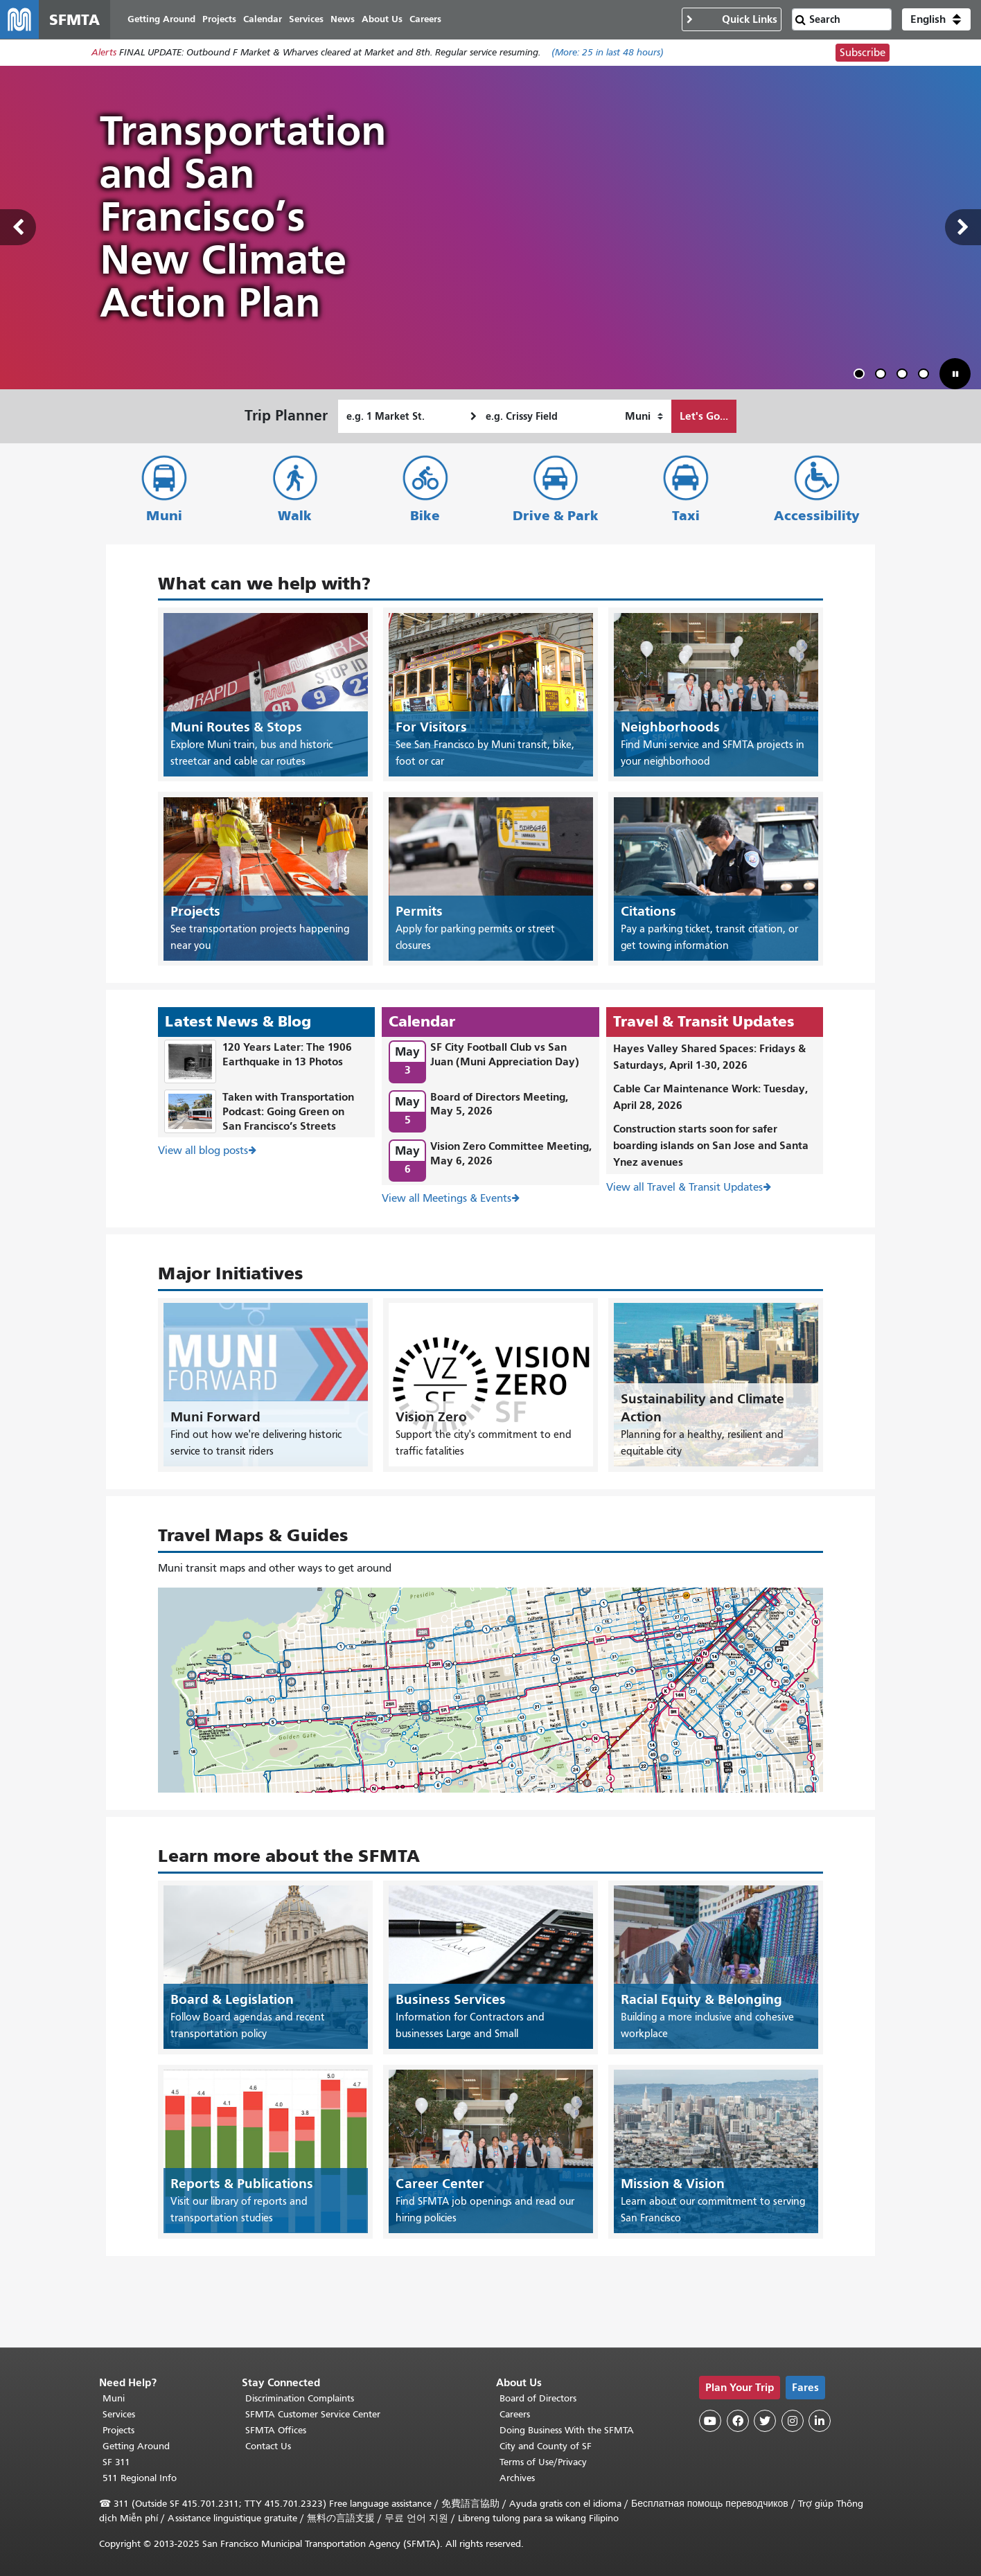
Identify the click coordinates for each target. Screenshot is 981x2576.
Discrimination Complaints (299, 2398)
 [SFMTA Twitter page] (764, 2420)
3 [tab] (905, 376)
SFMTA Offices (275, 2430)
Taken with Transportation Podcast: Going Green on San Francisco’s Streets (288, 1111)
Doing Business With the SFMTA (567, 2430)
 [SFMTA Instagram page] (792, 2420)
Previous (18, 228)
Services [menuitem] (306, 19)
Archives (517, 2478)
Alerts (103, 53)
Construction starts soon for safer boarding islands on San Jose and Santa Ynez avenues (710, 1146)
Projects (118, 2430)
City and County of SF (546, 2446)
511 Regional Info (140, 2478)
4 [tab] (926, 376)
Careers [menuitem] (425, 19)
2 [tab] (883, 376)
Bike (425, 516)
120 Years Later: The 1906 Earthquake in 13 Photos (287, 1055)
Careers (515, 2414)
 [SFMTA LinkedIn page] (819, 2420)
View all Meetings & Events (446, 1198)
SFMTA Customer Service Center (312, 2414)
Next (963, 228)
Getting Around (136, 2446)
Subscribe (862, 52)
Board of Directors (538, 2398)
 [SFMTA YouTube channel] (710, 2420)
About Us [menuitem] (382, 19)
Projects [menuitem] (219, 19)
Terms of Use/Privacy (543, 2462)
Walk (295, 516)
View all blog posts (203, 1151)
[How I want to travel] (644, 416)
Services (119, 2414)
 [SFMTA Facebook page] (737, 2420)
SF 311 (116, 2462)
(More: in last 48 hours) (607, 53)
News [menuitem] (342, 19)
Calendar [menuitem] (262, 19)
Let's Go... (704, 416)
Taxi (686, 516)
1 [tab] (862, 376)
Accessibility (817, 516)
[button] (936, 19)
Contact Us (268, 2446)
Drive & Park (556, 516)
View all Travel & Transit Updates (684, 1188)
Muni (164, 516)
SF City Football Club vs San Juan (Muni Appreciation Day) (504, 1055)
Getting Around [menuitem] (161, 19)
